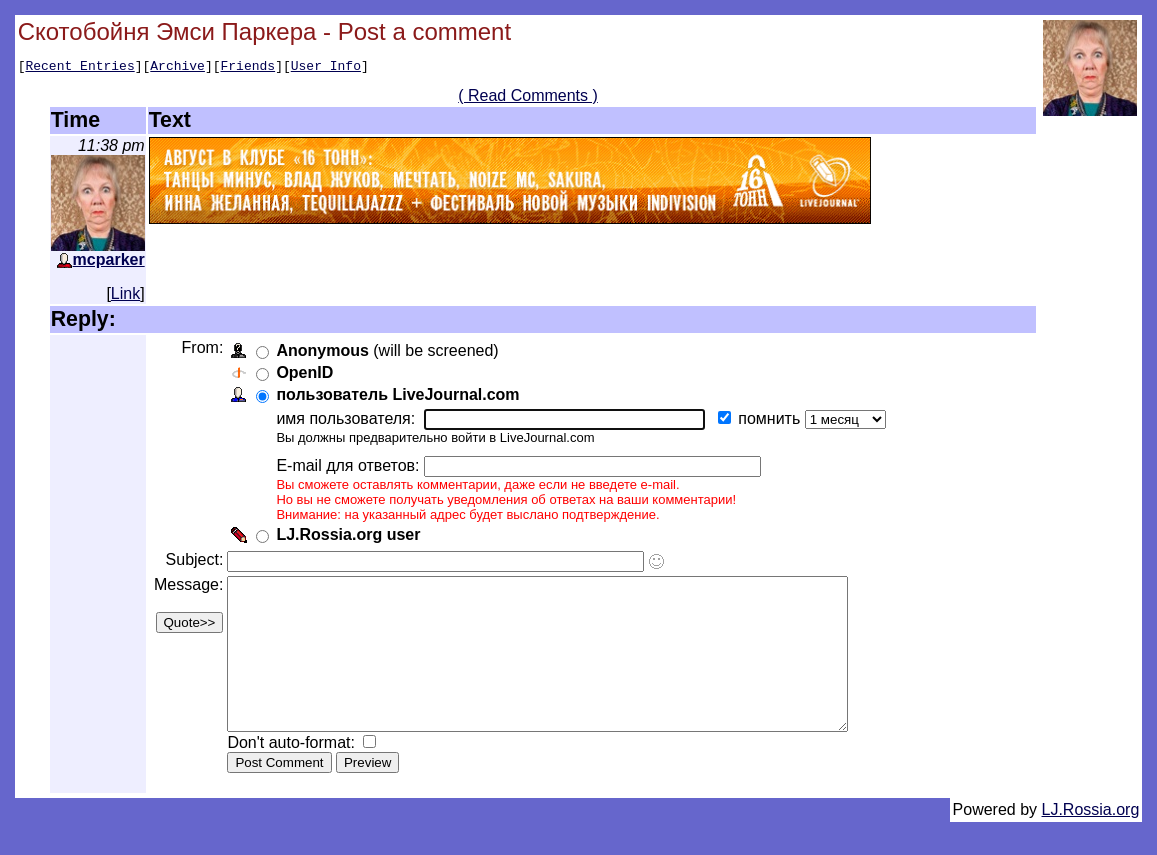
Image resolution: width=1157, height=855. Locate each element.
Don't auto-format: (297, 775)
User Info (326, 68)
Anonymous (326, 353)
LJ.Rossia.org (1091, 842)
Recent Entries (79, 68)
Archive (177, 68)
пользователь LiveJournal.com (401, 397)
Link (125, 296)
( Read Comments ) (528, 98)
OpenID (308, 375)
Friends (248, 68)
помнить (775, 421)
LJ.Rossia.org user (352, 537)
